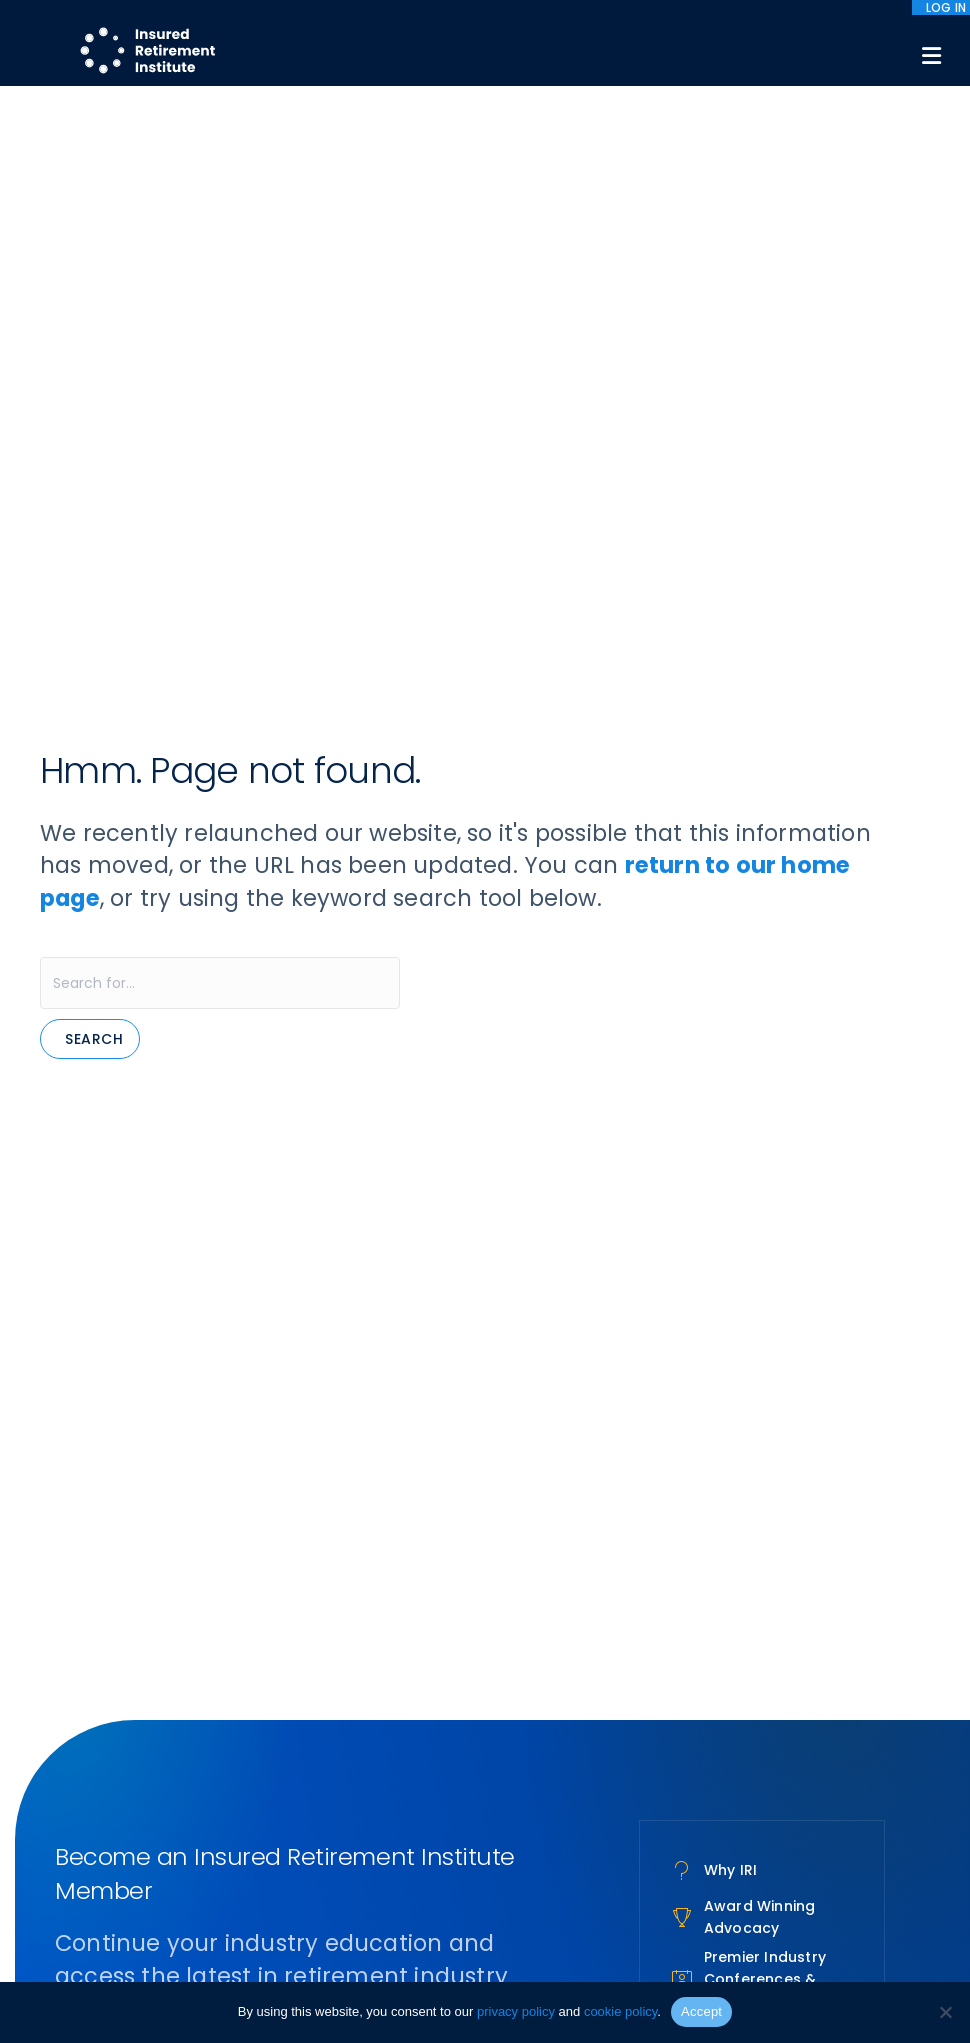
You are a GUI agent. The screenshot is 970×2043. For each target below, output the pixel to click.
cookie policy (620, 2011)
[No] (945, 2012)
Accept (701, 2011)
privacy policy (516, 2011)
